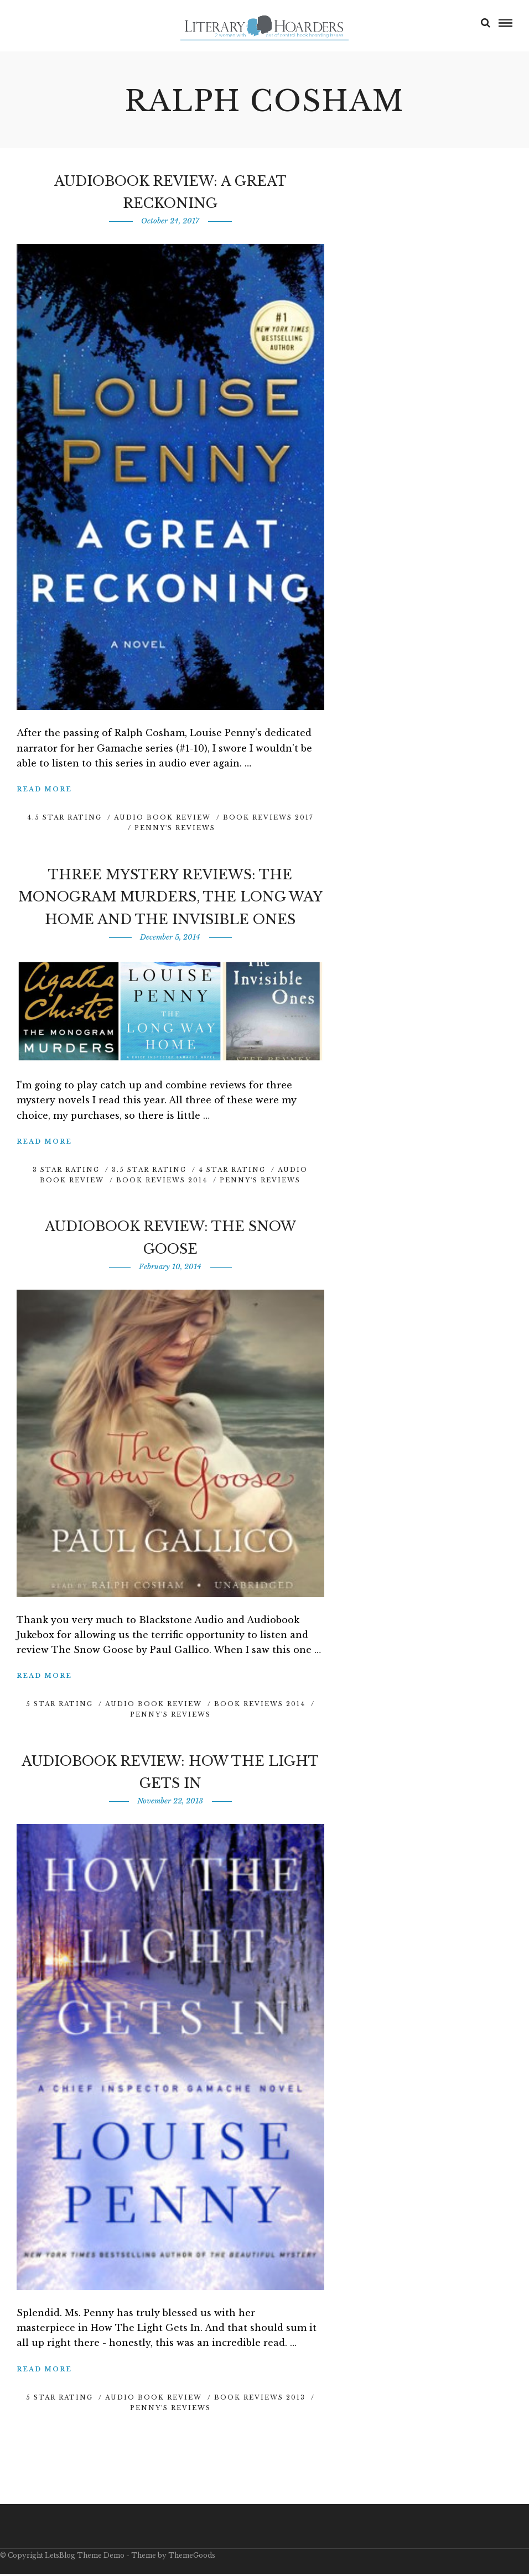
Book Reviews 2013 (259, 2399)
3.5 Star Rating (149, 1172)
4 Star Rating (232, 1172)
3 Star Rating (66, 1172)
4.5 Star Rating (64, 819)
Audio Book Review (162, 819)
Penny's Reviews (174, 830)
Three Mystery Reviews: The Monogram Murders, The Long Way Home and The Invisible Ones (170, 899)
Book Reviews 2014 (162, 1182)
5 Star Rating (59, 1706)
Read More (44, 791)
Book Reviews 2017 (268, 819)
